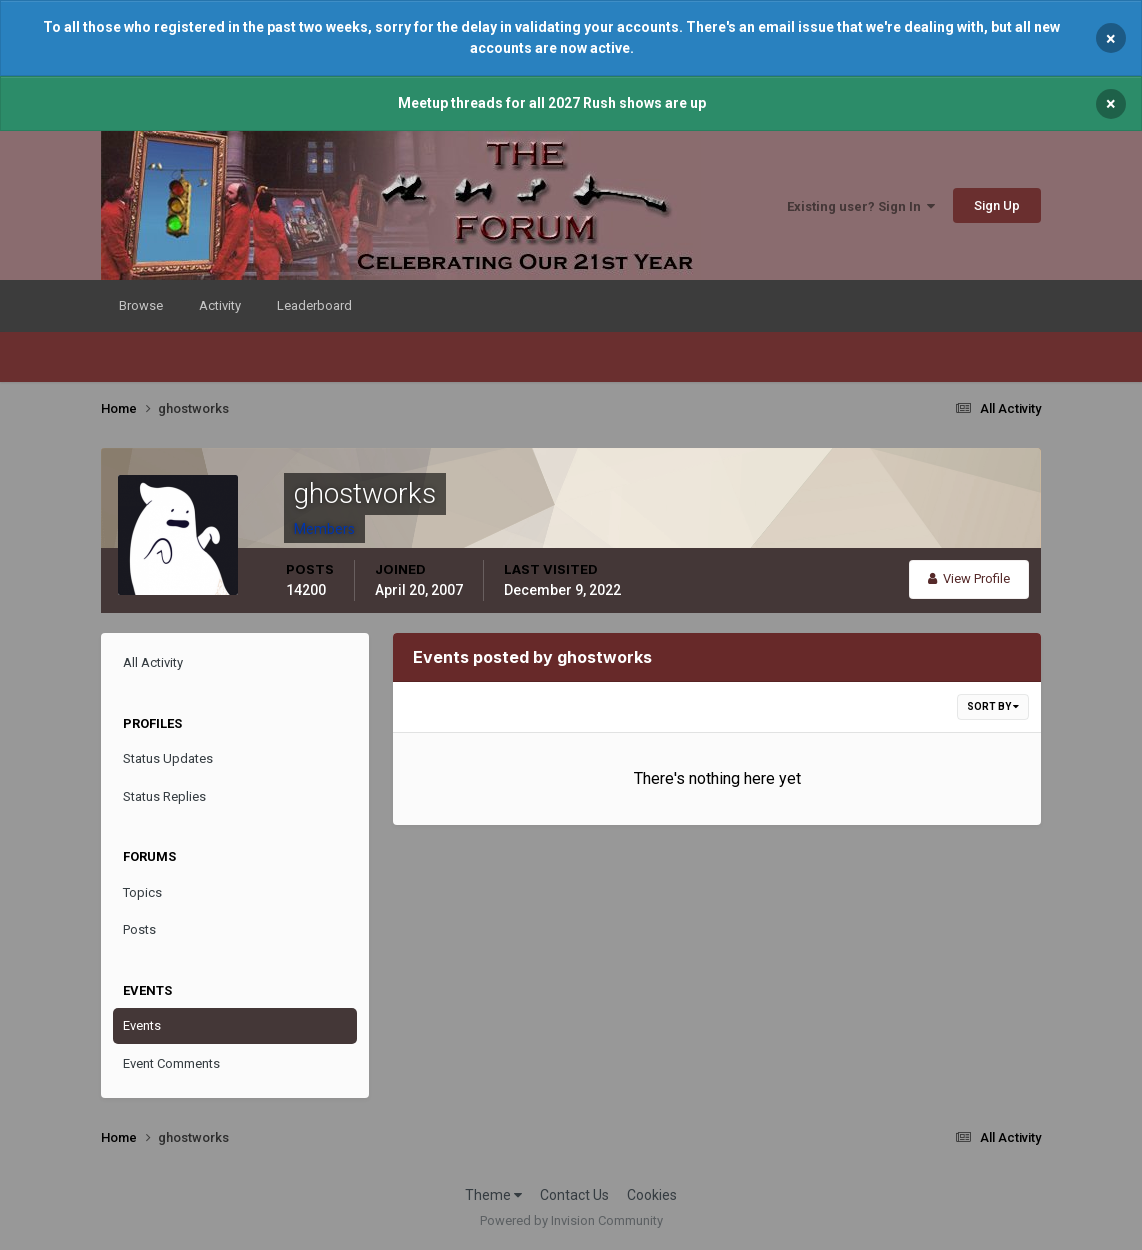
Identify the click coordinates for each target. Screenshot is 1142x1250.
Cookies (652, 1195)
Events (142, 1025)
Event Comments (171, 1063)
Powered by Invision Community (571, 1220)
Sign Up (997, 205)
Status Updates (168, 758)
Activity (220, 305)
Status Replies (164, 796)
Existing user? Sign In (861, 206)
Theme (493, 1195)
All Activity (153, 662)
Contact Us (574, 1195)
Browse (141, 305)
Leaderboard (314, 305)
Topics (142, 892)
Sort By (993, 706)
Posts (139, 929)
